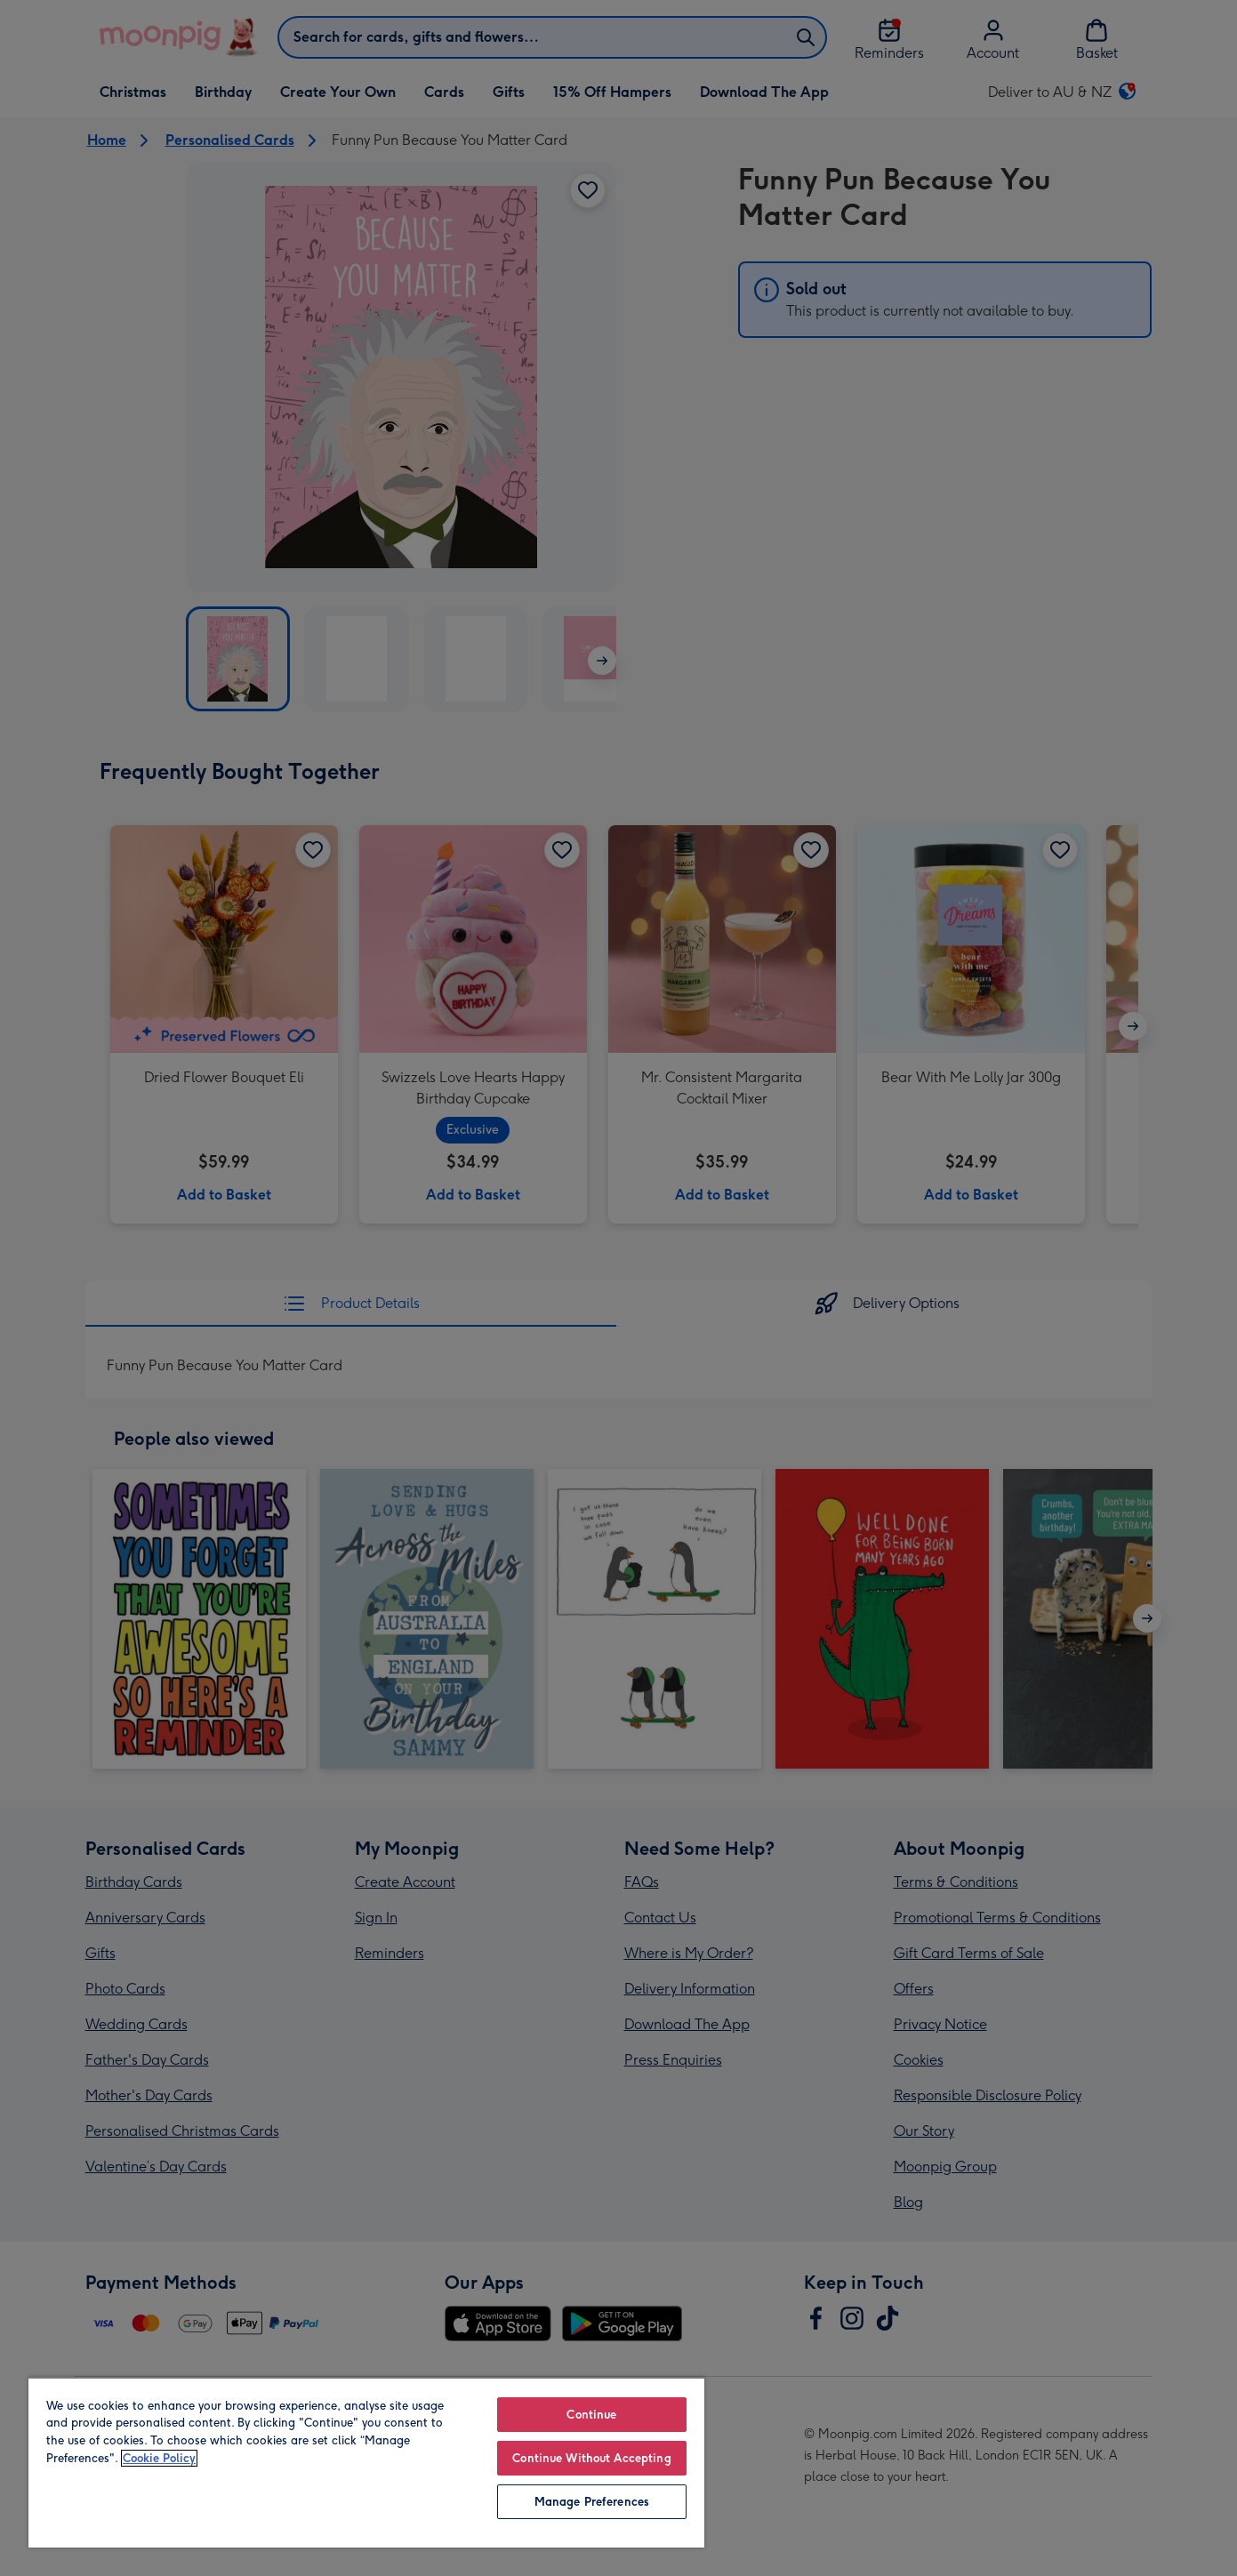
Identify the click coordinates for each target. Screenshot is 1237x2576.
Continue (591, 2414)
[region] (366, 2462)
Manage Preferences (591, 2501)
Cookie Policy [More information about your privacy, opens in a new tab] (159, 2458)
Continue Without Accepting (591, 2458)
